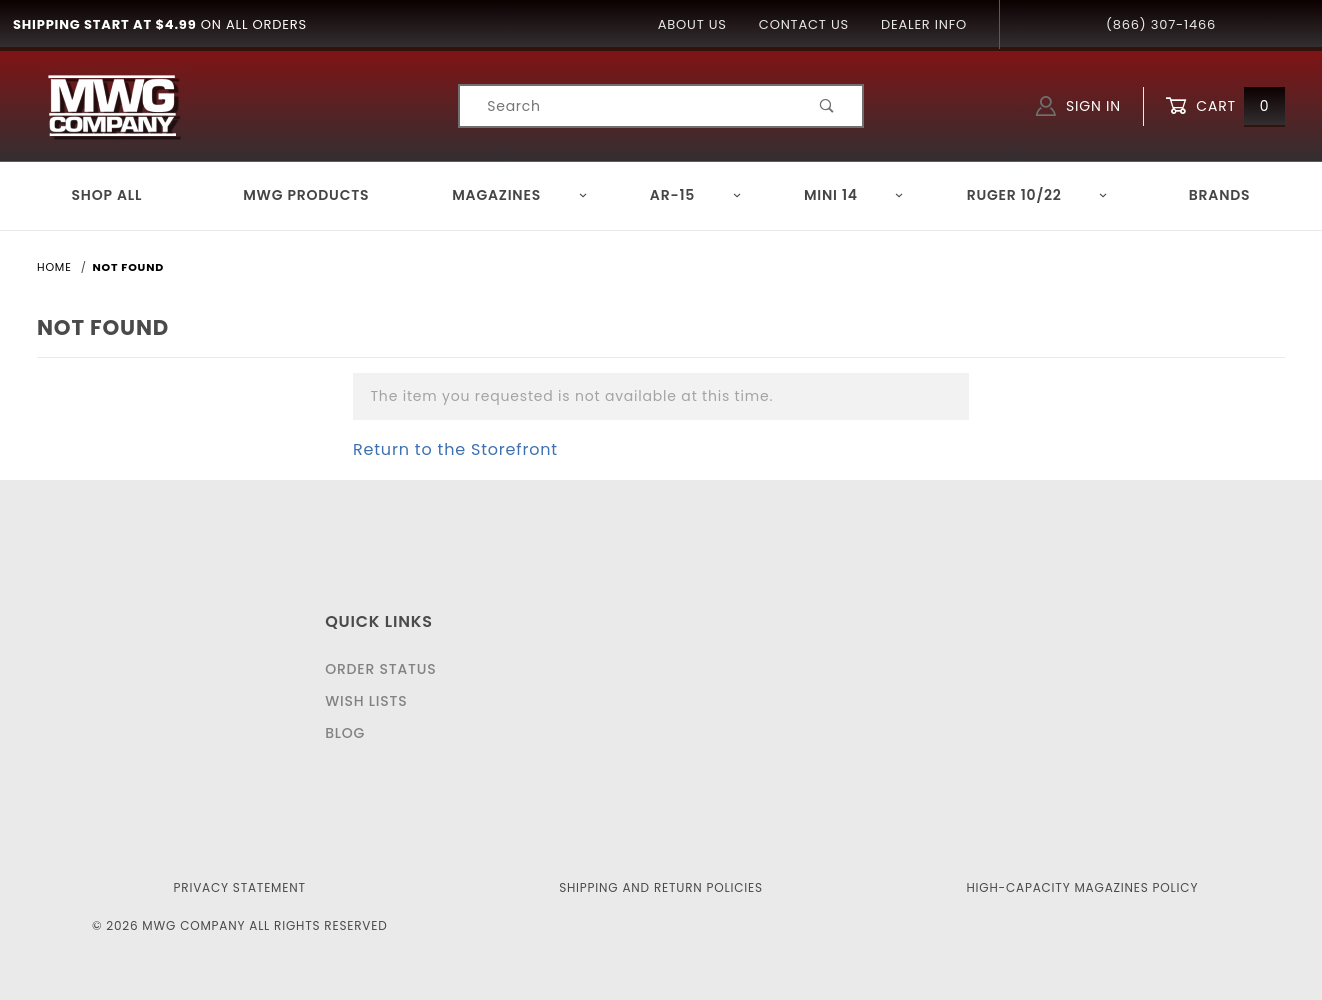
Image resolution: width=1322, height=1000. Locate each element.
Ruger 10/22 (1038, 195)
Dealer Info (924, 24)
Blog (345, 733)
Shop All (107, 195)
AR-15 (696, 195)
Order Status (380, 669)
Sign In (1078, 106)
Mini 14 (854, 195)
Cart (1225, 106)
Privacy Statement (240, 887)
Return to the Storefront (455, 449)
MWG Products (306, 195)
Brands (1220, 195)
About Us (692, 24)
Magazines (520, 195)
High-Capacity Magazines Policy (1082, 887)
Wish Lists (366, 701)
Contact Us (804, 24)
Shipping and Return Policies (661, 887)
